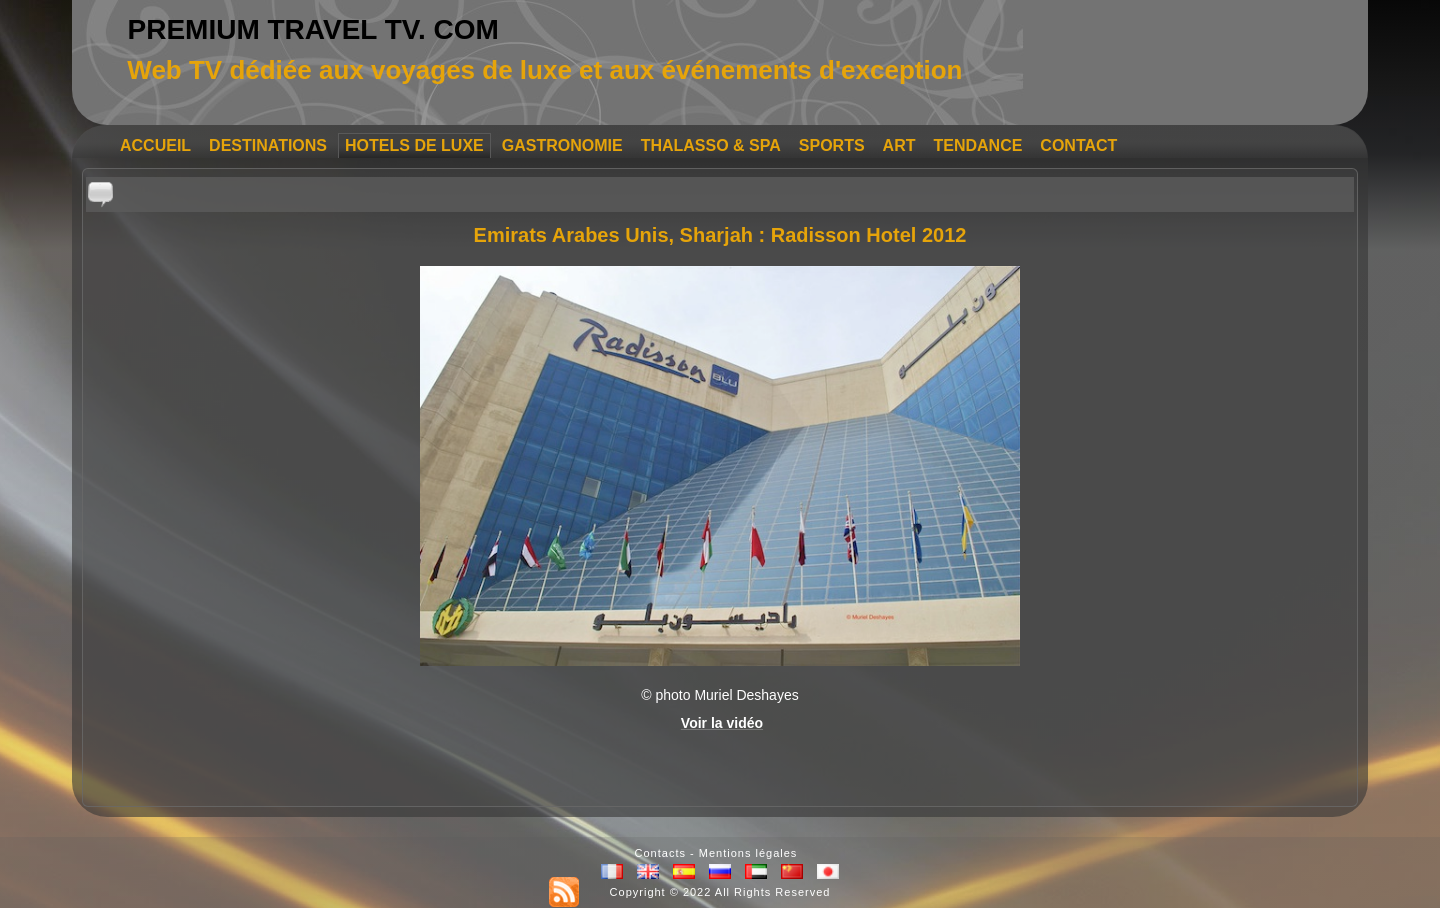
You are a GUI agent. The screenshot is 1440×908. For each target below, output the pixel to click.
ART (899, 145)
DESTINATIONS (268, 145)
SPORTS (832, 145)
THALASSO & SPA (711, 145)
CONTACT (1078, 145)
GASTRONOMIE (562, 145)
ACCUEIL (155, 145)
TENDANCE (977, 145)
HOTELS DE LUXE (414, 145)
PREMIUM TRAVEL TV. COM (313, 29)
